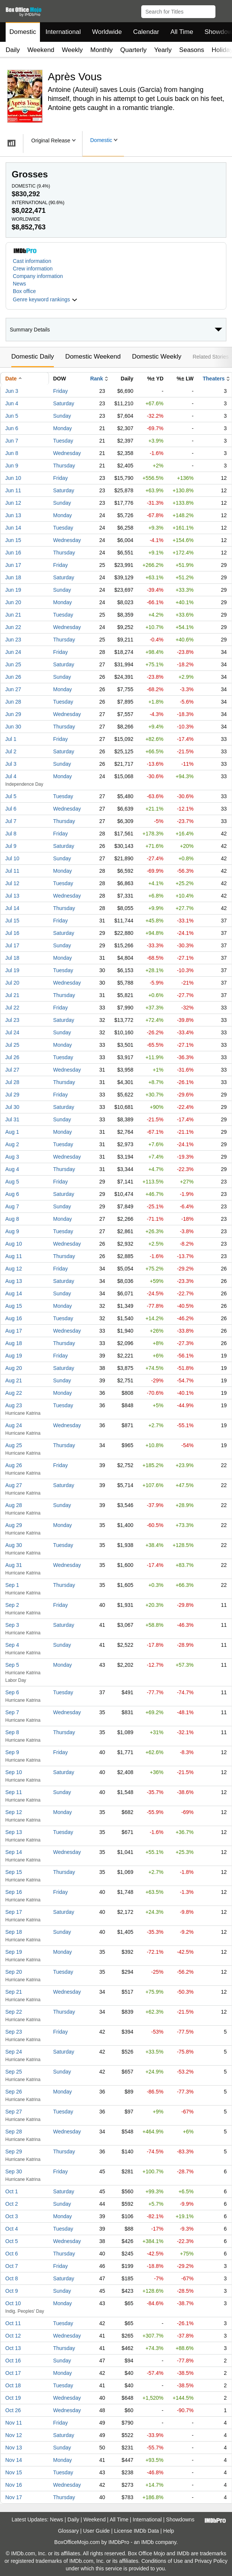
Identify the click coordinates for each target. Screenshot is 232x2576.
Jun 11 (13, 490)
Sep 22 (13, 2012)
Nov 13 (13, 2448)
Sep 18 (13, 1932)
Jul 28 (12, 1082)
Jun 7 (11, 441)
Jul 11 (12, 871)
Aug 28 (13, 1505)
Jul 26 (12, 1057)
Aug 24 (13, 1425)
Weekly (72, 49)
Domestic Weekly (156, 356)
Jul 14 (12, 908)
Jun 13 (13, 515)
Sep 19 (13, 1952)
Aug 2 (12, 1144)
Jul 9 (11, 846)
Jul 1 (11, 739)
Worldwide (107, 31)
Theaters (213, 379)
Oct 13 (13, 2348)
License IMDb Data (136, 2531)
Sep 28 (13, 2132)
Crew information (33, 269)
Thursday (64, 466)
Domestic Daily (32, 356)
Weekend (41, 49)
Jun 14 (13, 528)
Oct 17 (13, 2373)
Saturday (63, 403)
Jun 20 (13, 602)
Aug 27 (13, 1485)
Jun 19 (13, 590)
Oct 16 (13, 2361)
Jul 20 (12, 983)
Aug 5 (12, 1182)
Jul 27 (12, 1070)
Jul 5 (11, 796)
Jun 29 (13, 714)
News (19, 284)
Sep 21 (13, 1992)
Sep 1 (12, 1585)
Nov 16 (13, 2485)
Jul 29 (12, 1095)
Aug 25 (13, 1445)
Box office (24, 291)
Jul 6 (11, 809)
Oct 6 (11, 2254)
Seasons (191, 49)
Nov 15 (13, 2472)
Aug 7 (12, 1206)
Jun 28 (13, 702)
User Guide (96, 2531)
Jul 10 (12, 858)
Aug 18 (13, 1343)
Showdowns (180, 2519)
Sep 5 (12, 1665)
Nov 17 (13, 2497)
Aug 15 (13, 1306)
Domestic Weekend (93, 356)
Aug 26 (13, 1465)
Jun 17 (13, 565)
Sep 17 (13, 1912)
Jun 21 (13, 615)
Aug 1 (12, 1132)
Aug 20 (13, 1368)
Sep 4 (12, 1645)
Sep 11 (13, 1792)
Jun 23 (13, 640)
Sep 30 (13, 2171)
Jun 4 (11, 403)
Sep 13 (13, 1832)
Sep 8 (12, 1732)
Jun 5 (11, 416)
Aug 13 (13, 1281)
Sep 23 (13, 2032)
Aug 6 (12, 1194)
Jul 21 (12, 995)
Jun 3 (11, 391)
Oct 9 (11, 2291)
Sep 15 (13, 1872)
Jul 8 (11, 834)
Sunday (62, 416)
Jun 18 (13, 577)
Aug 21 (13, 1380)
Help (168, 2531)
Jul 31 (12, 1119)
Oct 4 (11, 2229)
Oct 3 (11, 2216)
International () (38, 202)
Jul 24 (12, 1032)
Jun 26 (13, 677)
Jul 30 (12, 1107)
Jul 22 (12, 1008)
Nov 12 (13, 2435)
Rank (96, 379)
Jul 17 (12, 945)
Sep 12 (13, 1812)
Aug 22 (13, 1393)
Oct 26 (13, 2410)
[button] (223, 10)
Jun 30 (13, 727)
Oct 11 (13, 2323)
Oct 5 (11, 2241)
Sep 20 (13, 1972)
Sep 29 (13, 2151)
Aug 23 (13, 1405)
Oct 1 (11, 2191)
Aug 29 (13, 1525)
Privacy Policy (211, 2561)
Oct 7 (11, 2266)
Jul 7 (11, 821)
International (63, 31)
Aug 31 (13, 1565)
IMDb (147, 2542)
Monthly (101, 49)
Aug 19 (13, 1356)
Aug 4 (12, 1169)
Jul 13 (12, 896)
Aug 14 (13, 1293)
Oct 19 (13, 2398)
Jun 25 (13, 664)
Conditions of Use (162, 2561)
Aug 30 (13, 1545)
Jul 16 (12, 933)
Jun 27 (13, 689)
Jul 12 (12, 883)
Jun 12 (13, 503)
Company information (38, 276)
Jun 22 (13, 627)
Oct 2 (11, 2204)
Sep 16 (13, 1892)
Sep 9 (12, 1752)
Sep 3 (12, 1625)
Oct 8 (11, 2278)
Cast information (32, 261)
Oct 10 (13, 2303)
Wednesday (67, 453)
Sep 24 (13, 2052)
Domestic (22, 31)
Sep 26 (13, 2092)
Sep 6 (12, 1692)
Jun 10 (13, 478)
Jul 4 (11, 776)
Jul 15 (12, 921)
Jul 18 (12, 958)
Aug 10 (13, 1244)
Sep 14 (13, 1852)
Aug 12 (13, 1269)
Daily (13, 49)
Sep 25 (13, 2072)
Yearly (163, 49)
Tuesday (63, 441)
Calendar (146, 31)
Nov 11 (13, 2423)
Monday (62, 428)
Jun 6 (11, 428)
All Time (182, 31)
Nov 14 (13, 2460)
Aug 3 (12, 1157)
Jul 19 (12, 970)
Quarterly (133, 49)
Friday (60, 391)
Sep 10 (13, 1772)
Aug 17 (13, 1331)
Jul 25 (12, 1045)
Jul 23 (12, 1020)
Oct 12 (13, 2336)
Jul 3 (11, 764)
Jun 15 (13, 540)
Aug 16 (13, 1318)
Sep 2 (12, 1605)
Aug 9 (12, 1231)
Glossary (68, 2531)
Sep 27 (13, 2112)
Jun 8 (11, 453)
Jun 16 (13, 553)
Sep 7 (12, 1712)
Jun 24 (13, 652)
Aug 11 (13, 1256)
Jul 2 (11, 751)
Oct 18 (13, 2385)
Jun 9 (11, 466)
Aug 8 (12, 1219)
